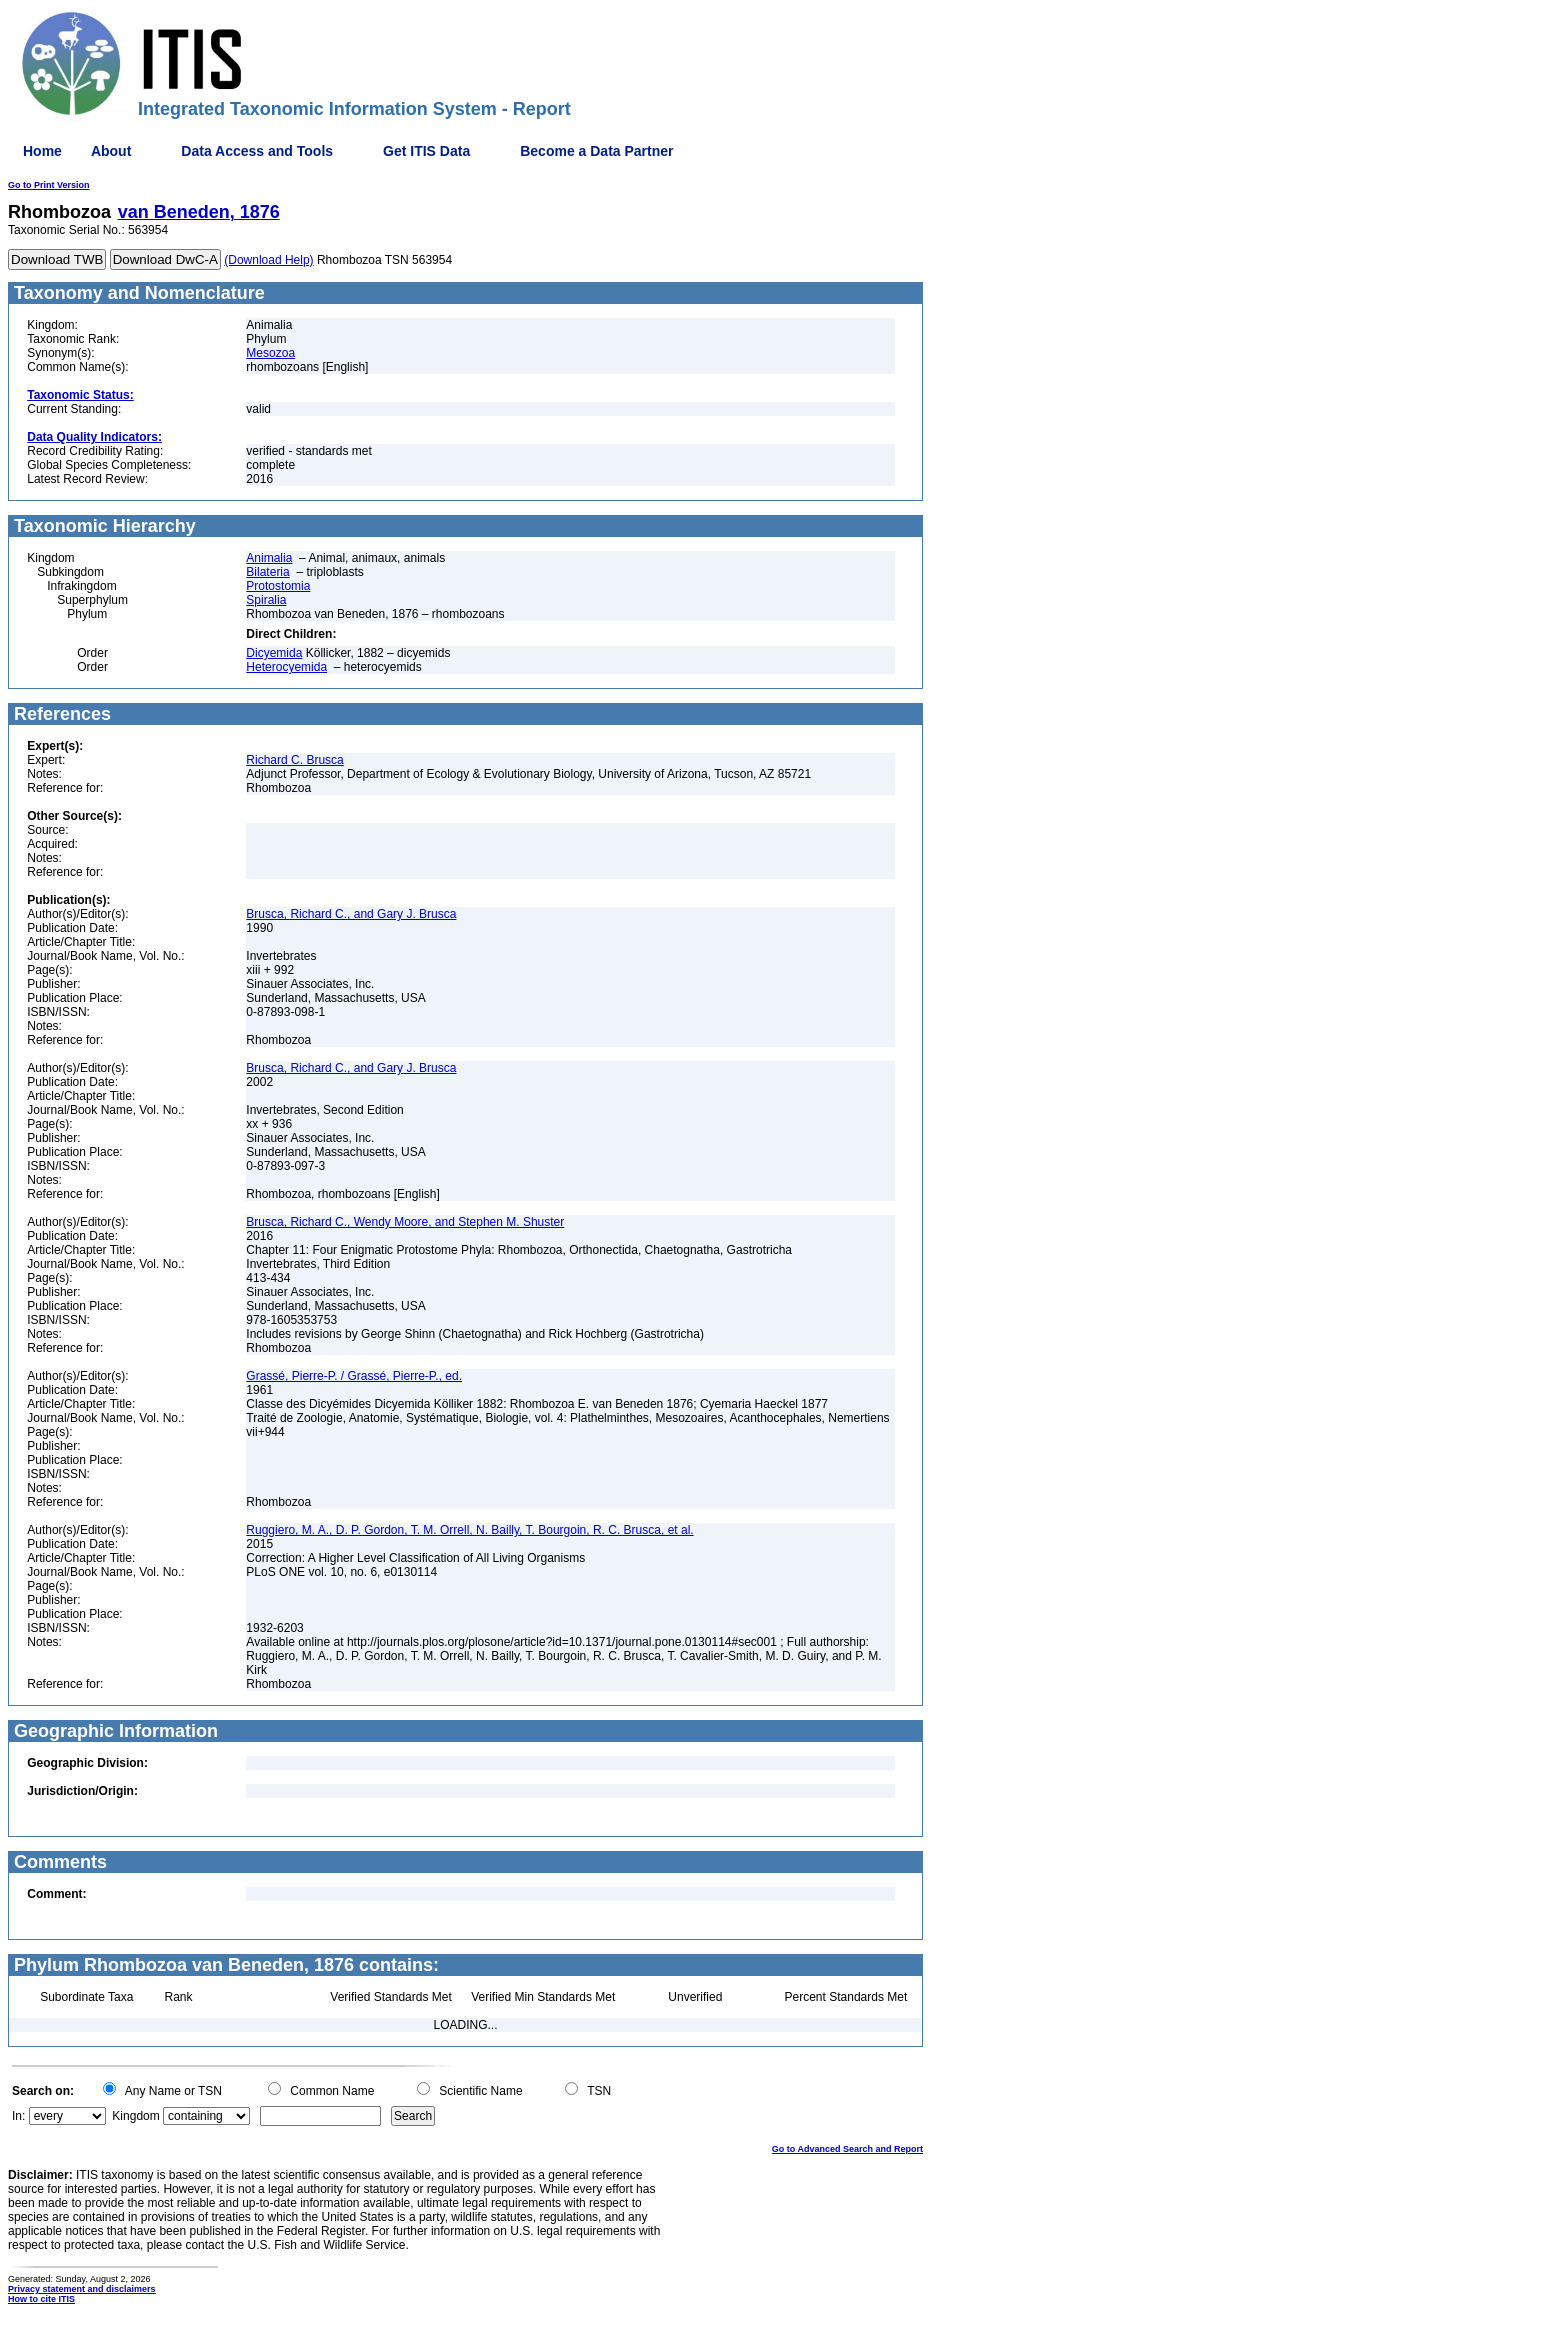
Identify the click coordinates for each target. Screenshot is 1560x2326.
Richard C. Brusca (294, 760)
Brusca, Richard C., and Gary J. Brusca (351, 914)
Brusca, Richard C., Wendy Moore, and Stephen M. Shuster (405, 1222)
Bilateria (267, 572)
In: (18, 2116)
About (111, 151)
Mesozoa (270, 353)
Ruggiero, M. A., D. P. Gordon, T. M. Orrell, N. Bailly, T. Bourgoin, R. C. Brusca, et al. (469, 1530)
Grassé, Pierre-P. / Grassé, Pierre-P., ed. (354, 1376)
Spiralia (266, 600)
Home (42, 151)
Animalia (269, 558)
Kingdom (135, 2116)
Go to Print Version (49, 185)
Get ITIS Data (426, 151)
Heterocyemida (286, 667)
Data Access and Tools (257, 151)
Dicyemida (274, 653)
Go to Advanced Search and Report (847, 2149)
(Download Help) (268, 260)
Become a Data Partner (596, 151)
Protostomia (278, 586)
